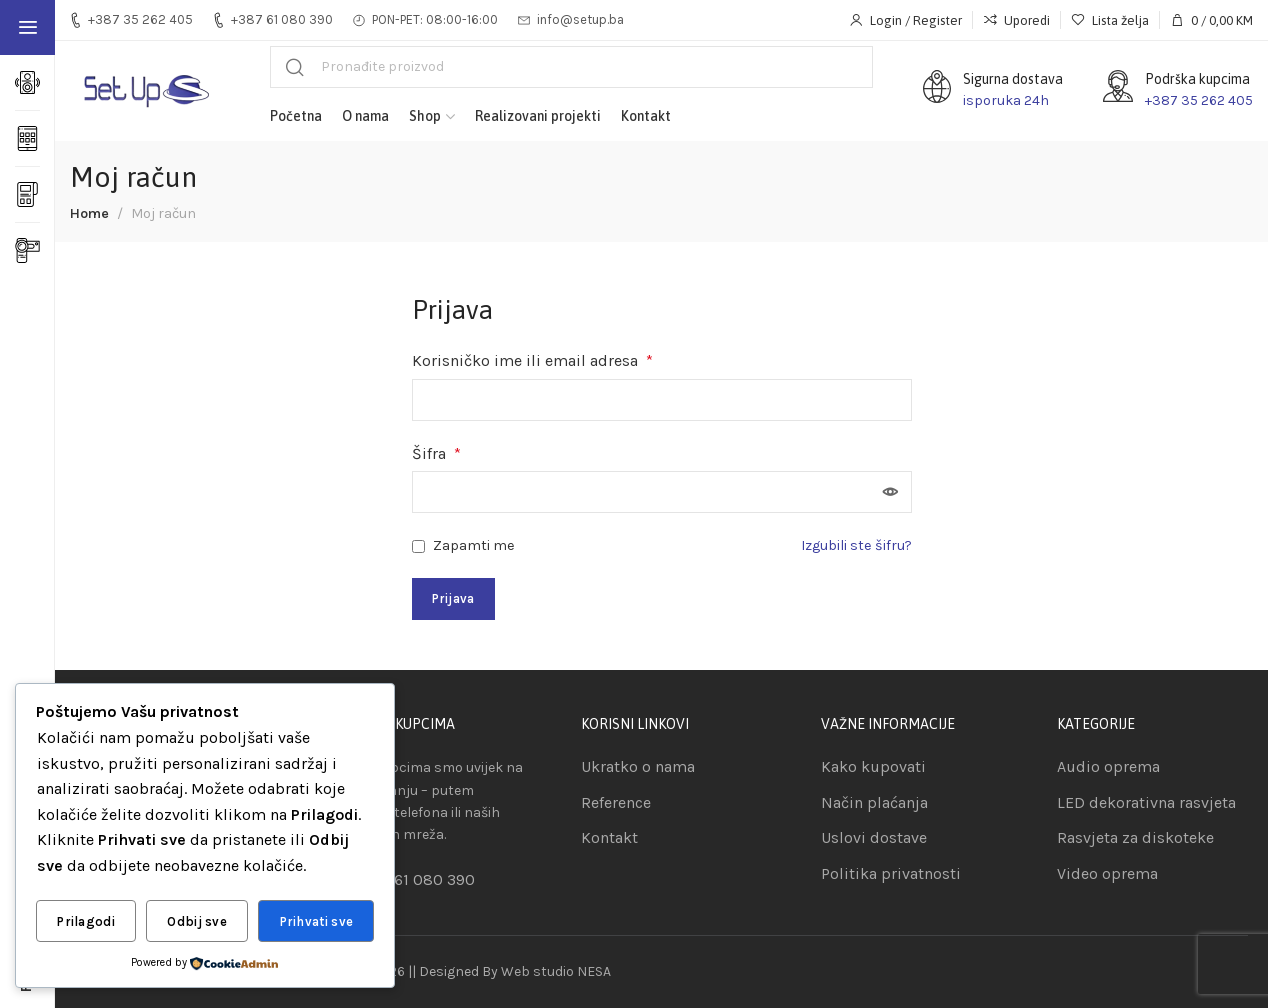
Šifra (436, 453)
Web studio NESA (556, 971)
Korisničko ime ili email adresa (532, 360)
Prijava (453, 598)
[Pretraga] (571, 67)
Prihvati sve (317, 921)
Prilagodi (86, 921)
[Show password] (891, 492)
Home (89, 213)
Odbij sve (197, 921)
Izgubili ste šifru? (856, 545)
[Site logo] (145, 91)
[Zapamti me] (418, 546)
